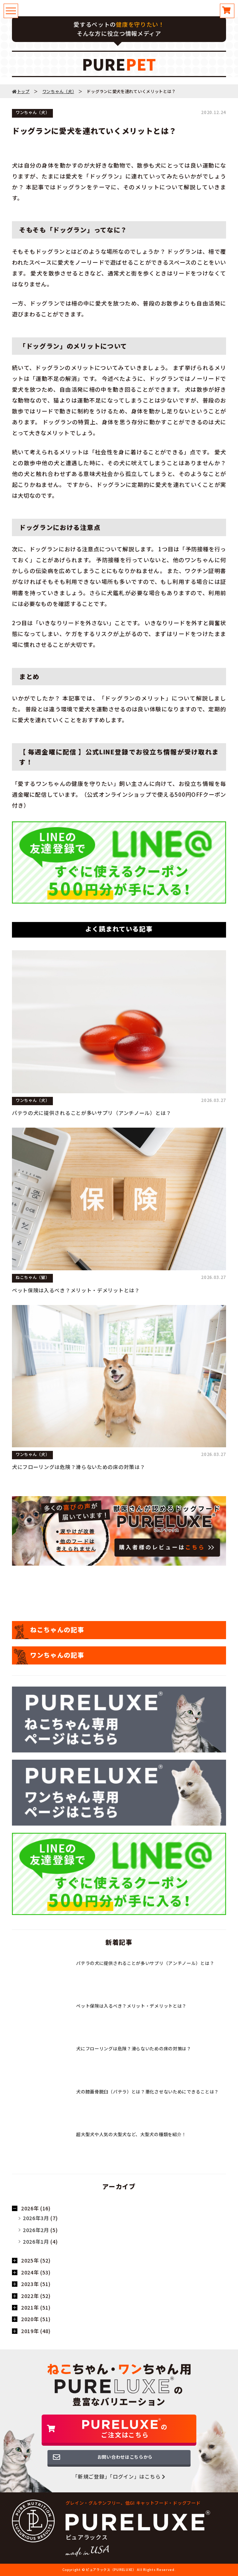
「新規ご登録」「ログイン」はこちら (118, 2476)
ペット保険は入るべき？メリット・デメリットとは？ (76, 1290)
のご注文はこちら (125, 2428)
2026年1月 (36, 2241)
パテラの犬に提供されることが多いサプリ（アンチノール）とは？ (91, 1112)
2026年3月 (36, 2218)
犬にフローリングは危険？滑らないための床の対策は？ (78, 1466)
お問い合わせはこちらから (125, 2457)
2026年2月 (36, 2230)
